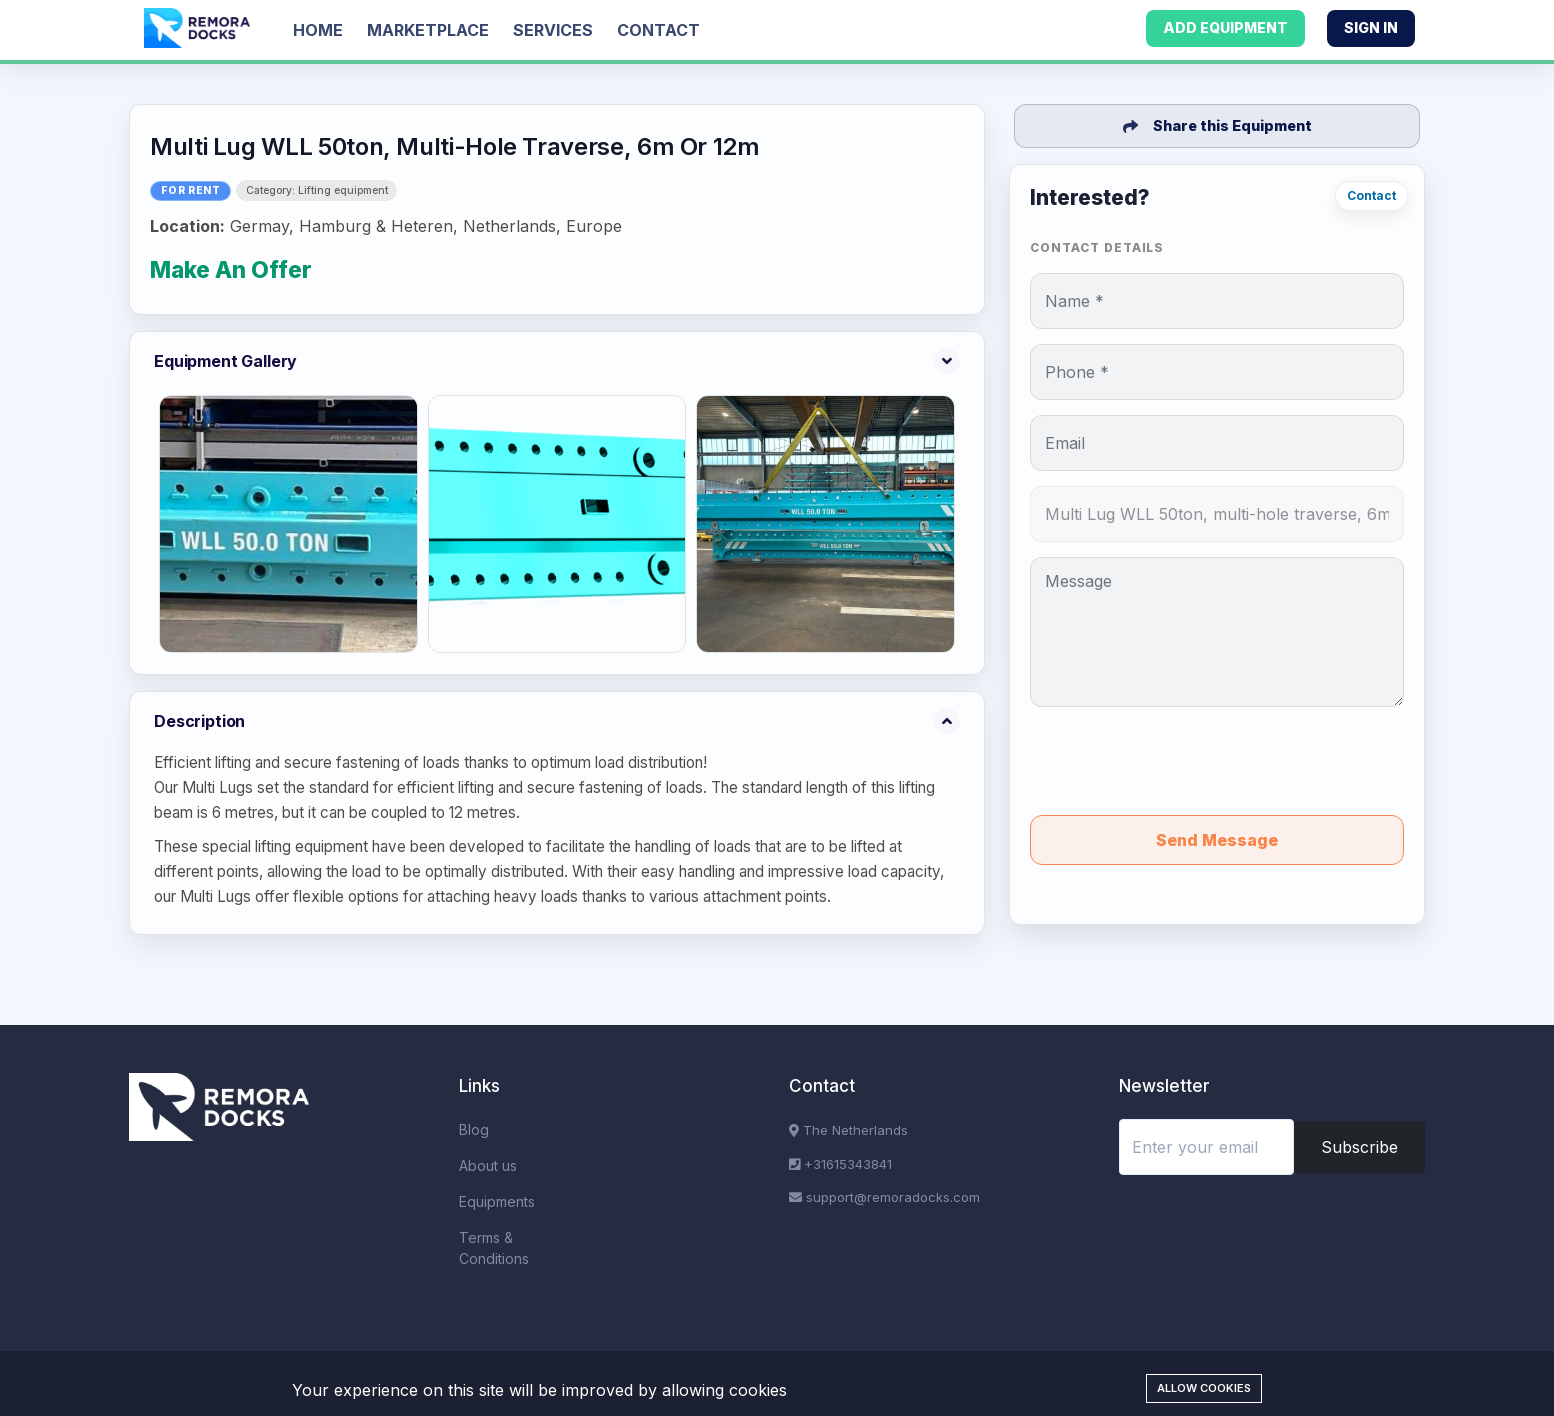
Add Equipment (1225, 27)
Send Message (1217, 840)
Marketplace (428, 30)
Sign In (1371, 27)
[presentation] (1217, 761)
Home (318, 30)
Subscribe (1359, 1147)
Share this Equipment (1217, 125)
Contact (658, 30)
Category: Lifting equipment (317, 190)
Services (553, 30)
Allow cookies (1204, 1388)
